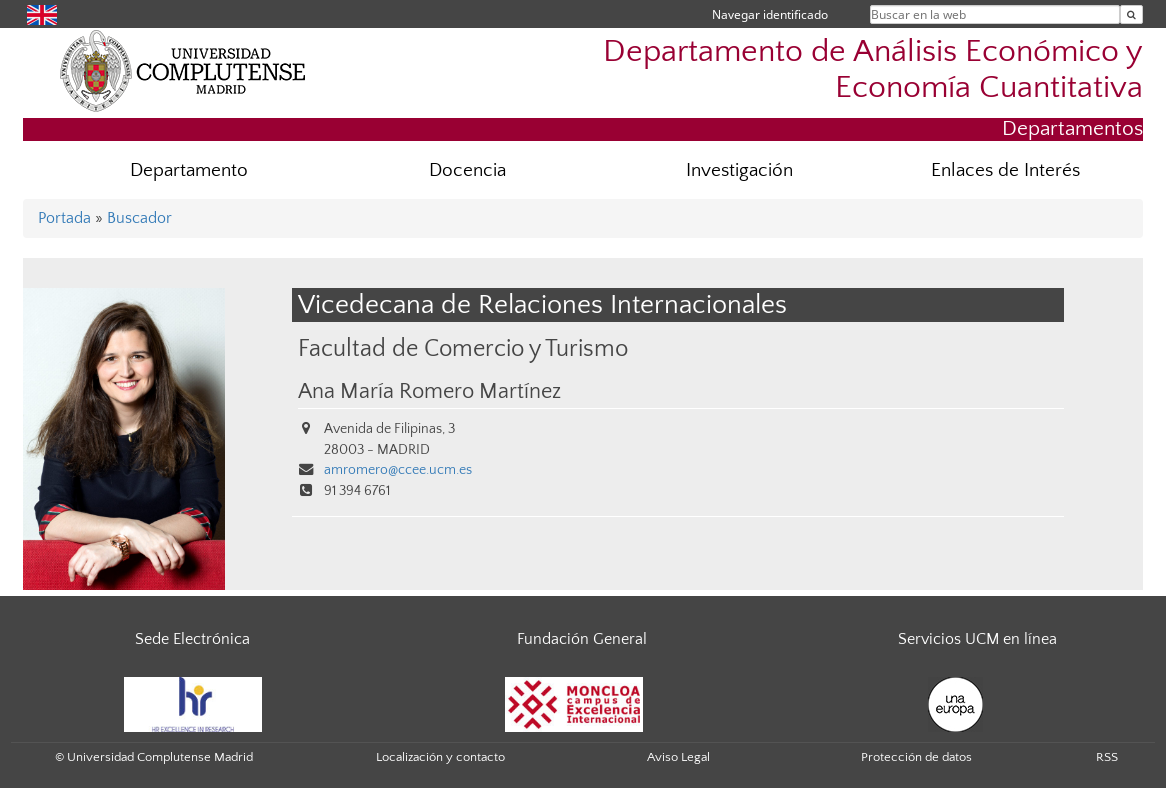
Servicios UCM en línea (977, 639)
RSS (1107, 757)
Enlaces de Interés (1005, 170)
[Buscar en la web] (1131, 14)
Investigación (739, 170)
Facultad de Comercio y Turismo (463, 348)
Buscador (139, 218)
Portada (64, 218)
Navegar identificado (770, 14)
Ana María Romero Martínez (429, 392)
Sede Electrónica (192, 639)
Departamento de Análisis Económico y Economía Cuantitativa (873, 69)
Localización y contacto (440, 757)
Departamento (189, 170)
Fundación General (582, 639)
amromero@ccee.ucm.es (398, 470)
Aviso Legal (678, 757)
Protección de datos (916, 757)
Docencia (467, 170)
